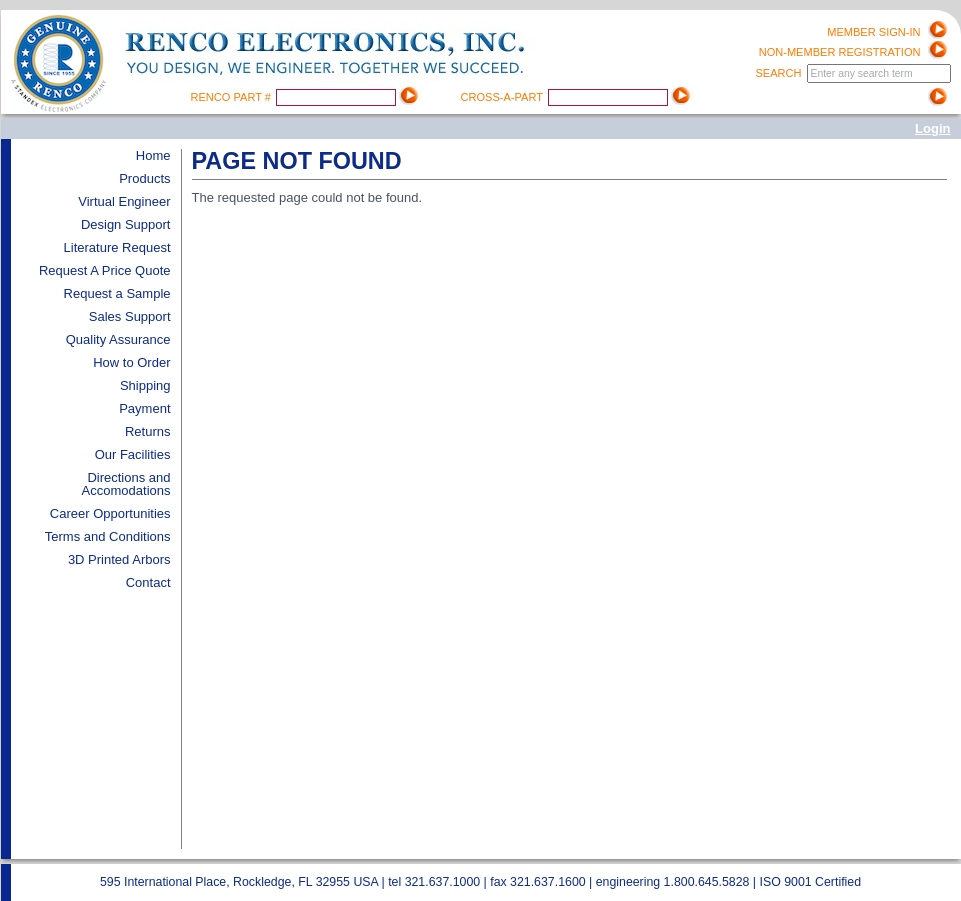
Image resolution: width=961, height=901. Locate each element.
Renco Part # (233, 97)
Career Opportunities (110, 513)
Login (932, 128)
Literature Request (117, 247)
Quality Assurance (118, 339)
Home (153, 155)
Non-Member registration (840, 52)
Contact (148, 582)
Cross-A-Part (503, 97)
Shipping (145, 385)
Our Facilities (133, 454)
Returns (148, 431)
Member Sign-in (873, 32)
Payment (144, 408)
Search (779, 73)
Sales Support (130, 316)
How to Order (131, 362)
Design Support (126, 224)
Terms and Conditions (108, 536)
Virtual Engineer (124, 201)
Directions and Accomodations (126, 484)
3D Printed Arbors (119, 559)
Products (144, 178)
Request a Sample (117, 293)
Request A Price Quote (105, 270)
